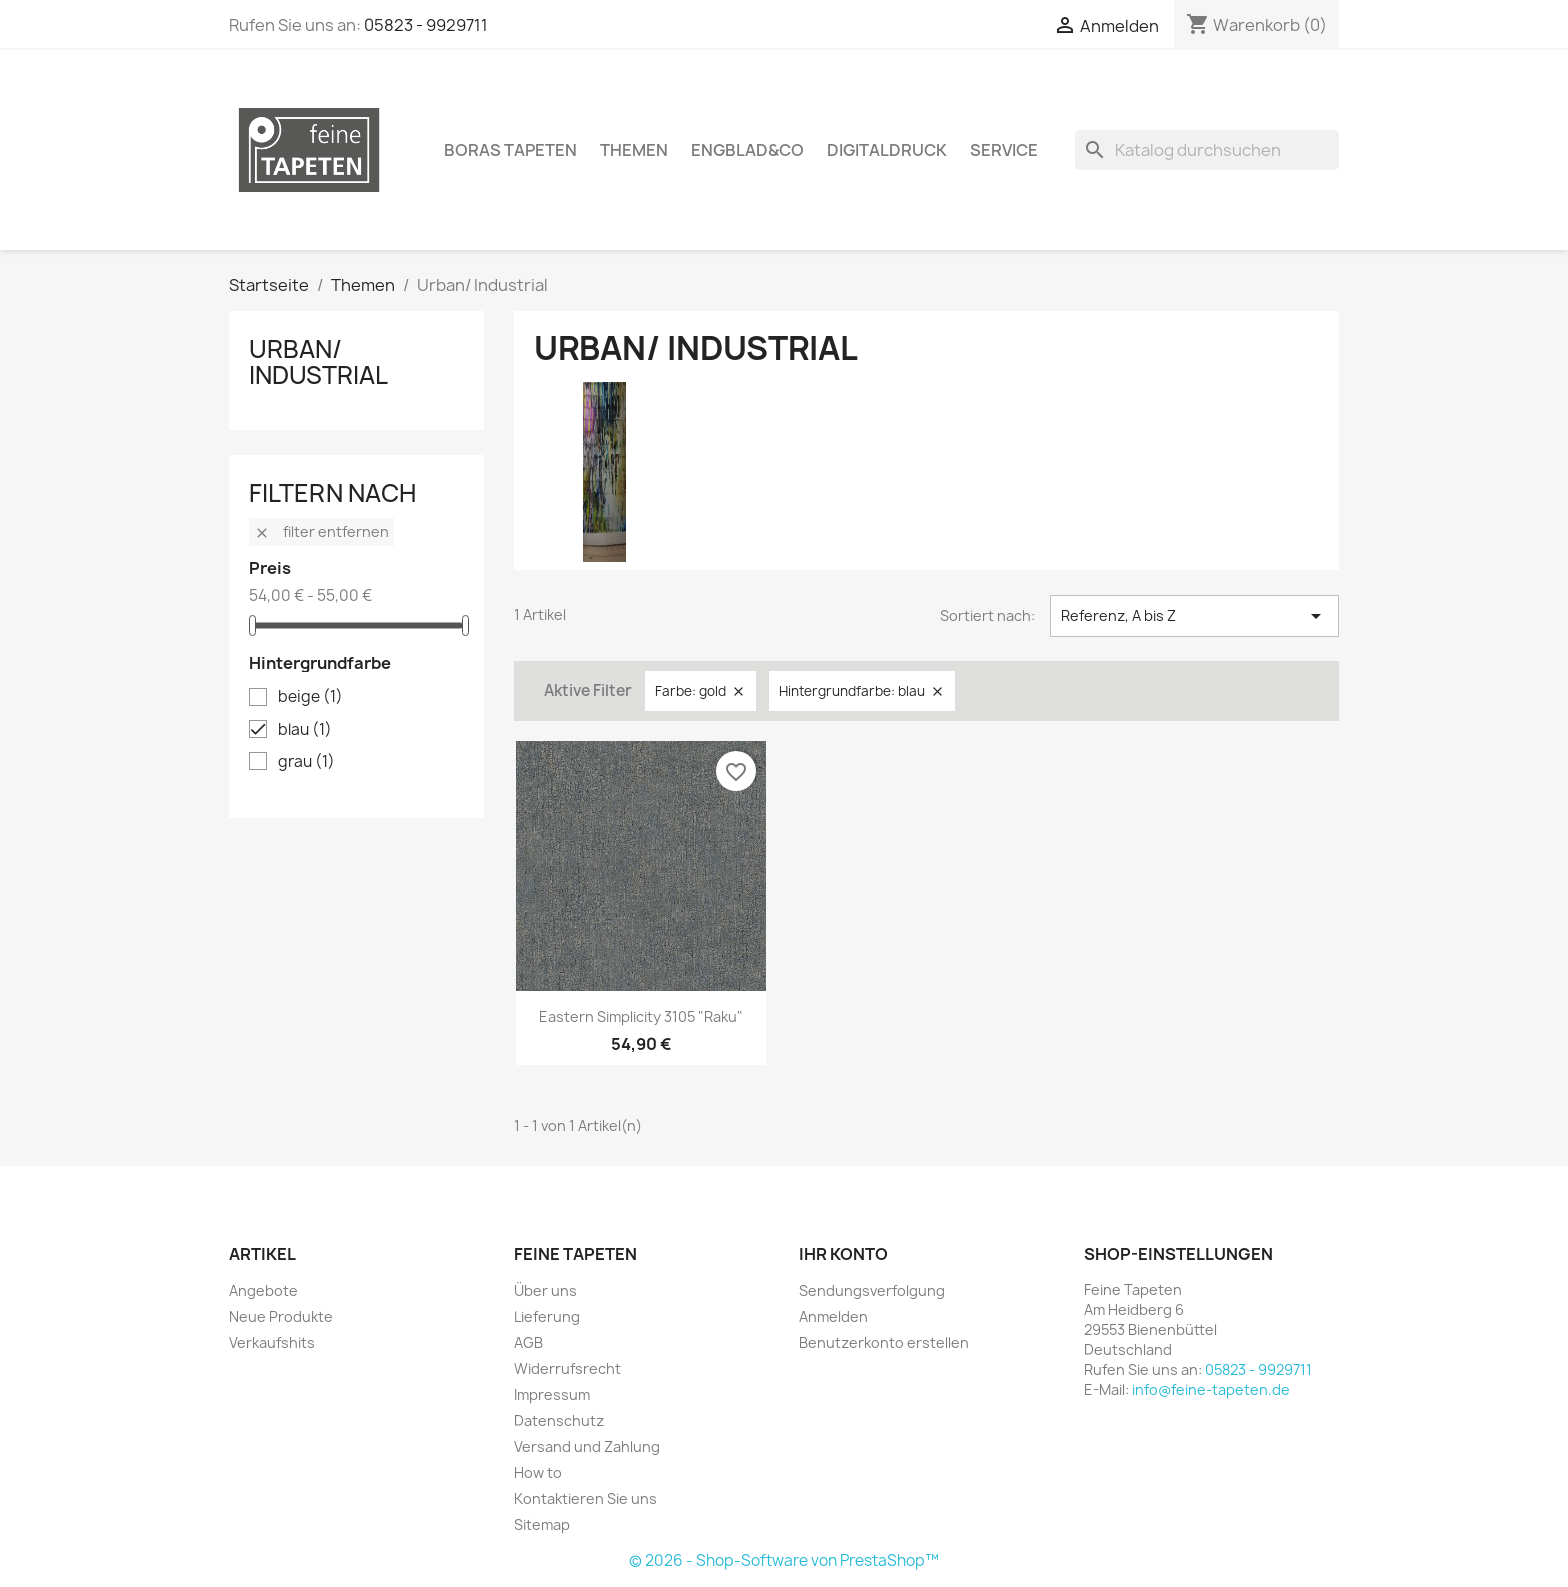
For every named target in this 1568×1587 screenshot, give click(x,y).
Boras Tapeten (510, 150)
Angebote (263, 1290)
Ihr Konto (843, 1254)
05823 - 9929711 (426, 25)
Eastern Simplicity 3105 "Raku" (641, 1016)
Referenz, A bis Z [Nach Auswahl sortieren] (1194, 616)
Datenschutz (559, 1420)
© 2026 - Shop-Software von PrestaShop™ (784, 1560)
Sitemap (542, 1524)
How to (538, 1472)
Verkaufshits (272, 1342)
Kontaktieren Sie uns (585, 1498)
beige (310, 697)
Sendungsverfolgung (872, 1290)
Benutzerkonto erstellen (884, 1342)
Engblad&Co (747, 150)
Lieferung (547, 1316)
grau (306, 762)
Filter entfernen (321, 531)
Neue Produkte (281, 1316)
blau (305, 730)
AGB (528, 1342)
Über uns (545, 1290)
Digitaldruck (887, 150)
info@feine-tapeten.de (1211, 1389)
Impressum (552, 1394)
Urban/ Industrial (318, 362)
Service (1004, 150)
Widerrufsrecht (567, 1368)
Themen (634, 150)
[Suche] (1207, 150)
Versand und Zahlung (587, 1446)
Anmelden (833, 1316)
